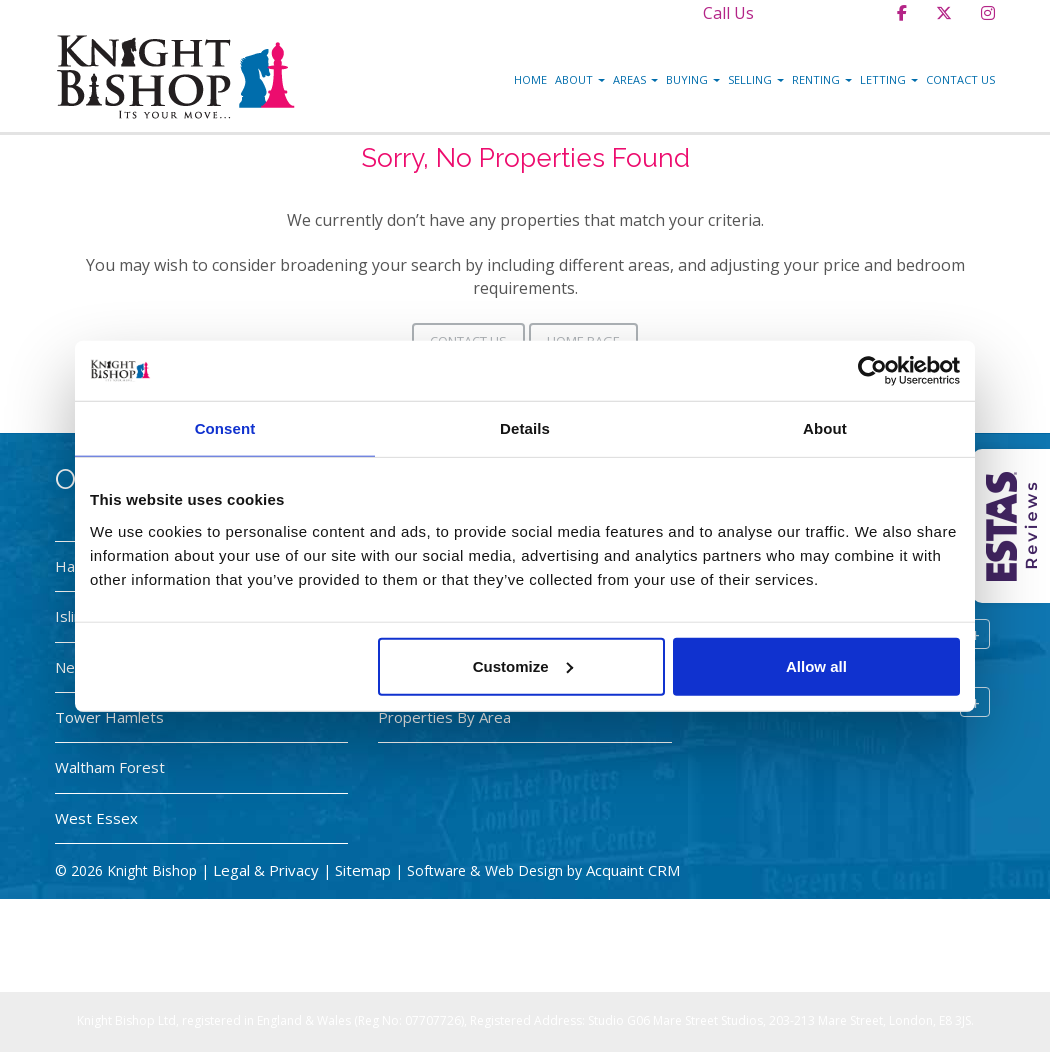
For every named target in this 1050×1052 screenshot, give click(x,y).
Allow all (816, 665)
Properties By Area (444, 717)
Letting (889, 79)
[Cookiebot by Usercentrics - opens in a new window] (872, 371)
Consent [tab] (225, 428)
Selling (756, 79)
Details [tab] (525, 428)
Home (530, 79)
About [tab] (825, 428)
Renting (822, 79)
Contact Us (960, 79)
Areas (635, 79)
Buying (693, 79)
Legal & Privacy (266, 870)
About (580, 79)
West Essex (96, 818)
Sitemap (363, 870)
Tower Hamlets (109, 717)
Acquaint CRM (633, 870)
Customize (523, 665)
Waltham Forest (110, 767)
